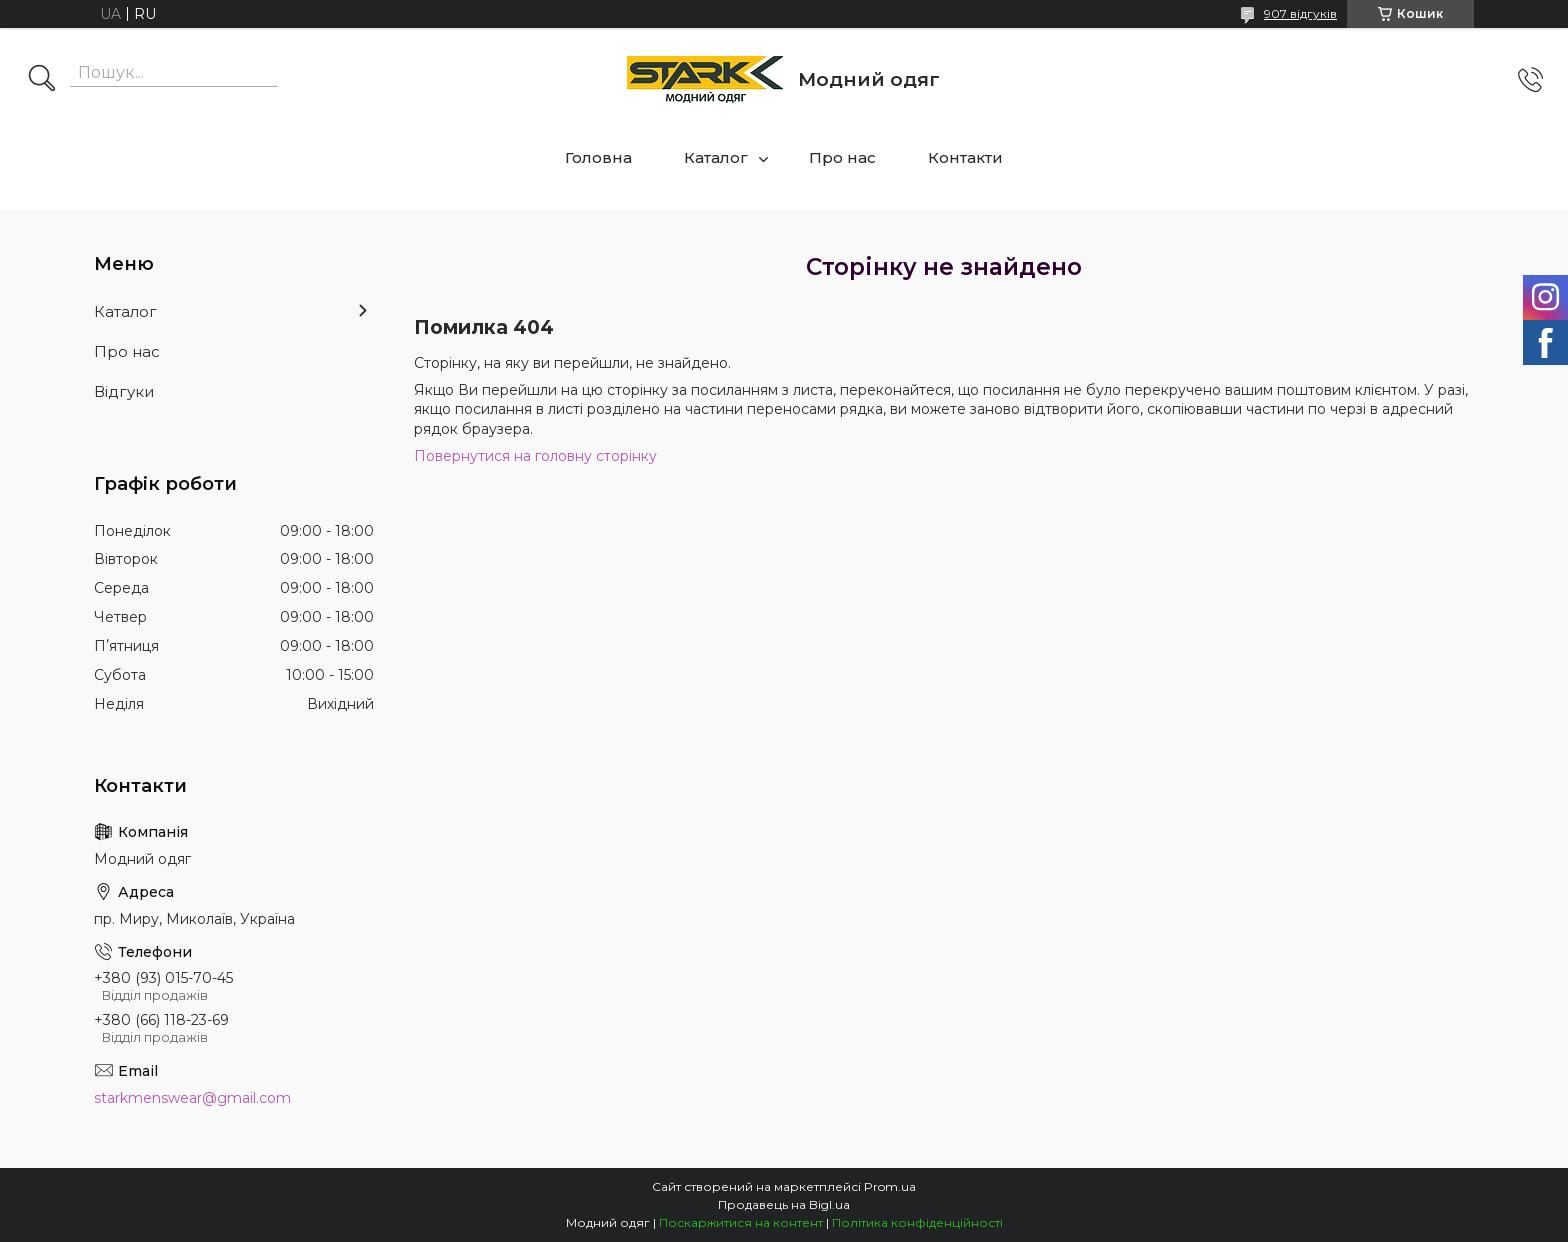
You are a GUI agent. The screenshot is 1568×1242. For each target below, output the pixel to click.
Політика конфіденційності (917, 1222)
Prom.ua (890, 1186)
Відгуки (124, 391)
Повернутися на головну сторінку (535, 456)
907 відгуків (1300, 13)
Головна (598, 157)
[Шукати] (42, 80)
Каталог (716, 157)
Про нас (842, 157)
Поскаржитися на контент (741, 1222)
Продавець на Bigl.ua (784, 1204)
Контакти (965, 157)
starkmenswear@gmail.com (192, 1098)
